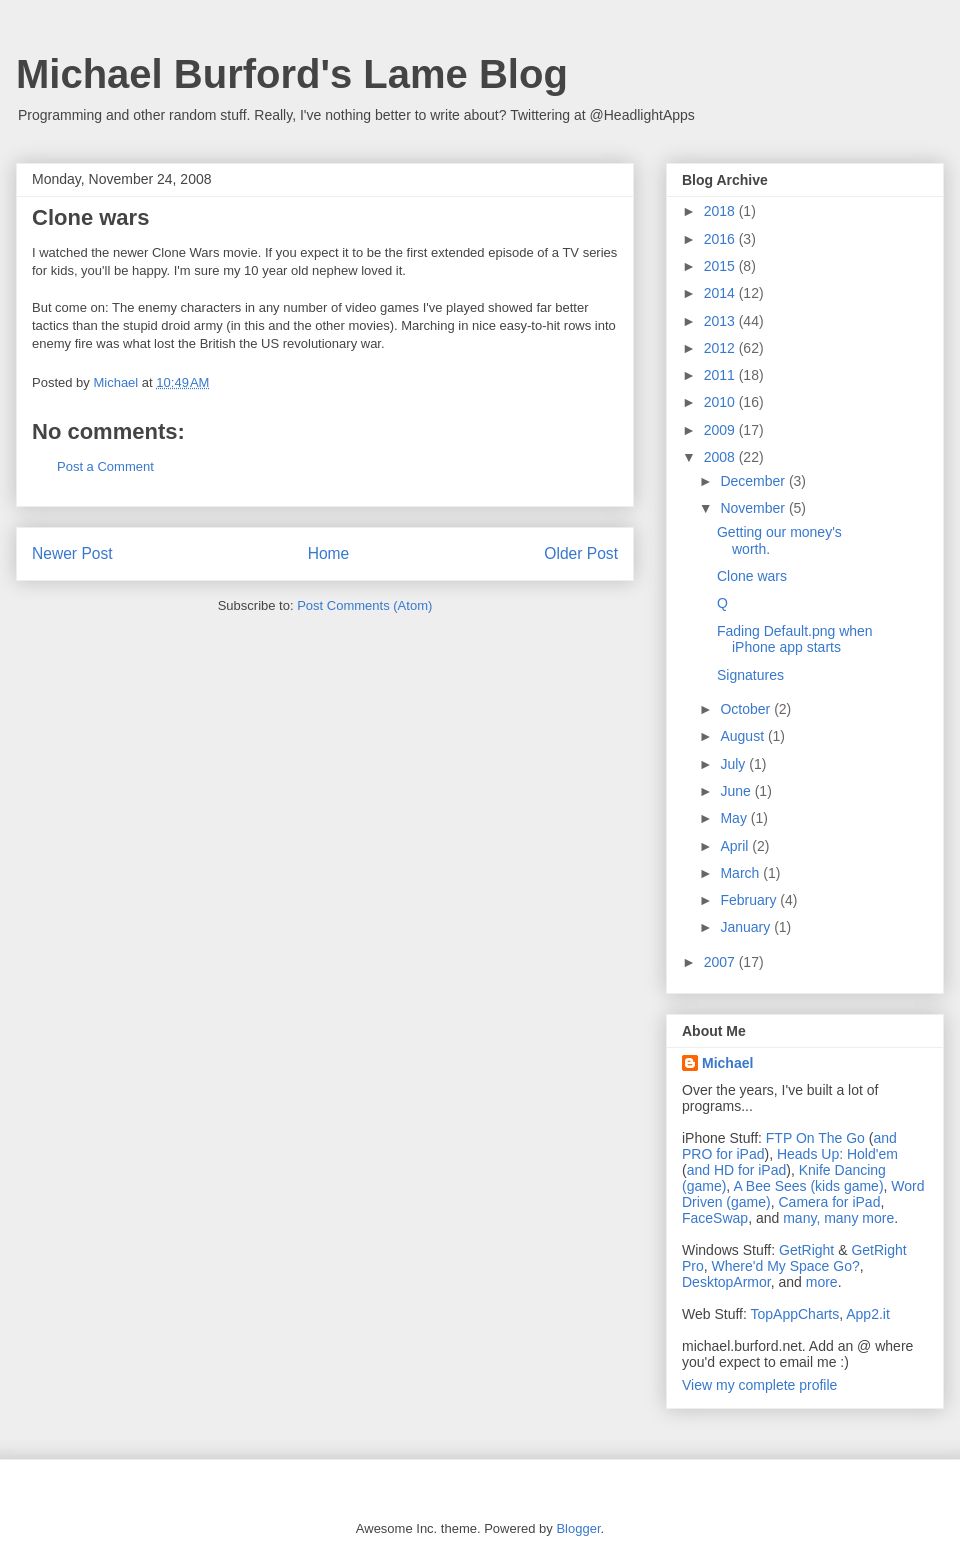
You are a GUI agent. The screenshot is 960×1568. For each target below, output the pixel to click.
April (736, 846)
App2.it (868, 1314)
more (822, 1282)
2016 (721, 239)
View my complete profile (759, 1385)
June (737, 791)
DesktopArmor (726, 1282)
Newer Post (72, 553)
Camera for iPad (829, 1202)
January (747, 927)
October (747, 709)
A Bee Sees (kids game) (808, 1186)
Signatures (750, 675)
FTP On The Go (815, 1138)
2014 (721, 293)
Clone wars (752, 576)
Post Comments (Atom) (364, 605)
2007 (721, 962)
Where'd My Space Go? (786, 1266)
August (743, 736)
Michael (727, 1063)
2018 (721, 211)
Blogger (578, 1528)
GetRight (806, 1250)
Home (329, 553)
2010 (721, 402)
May (735, 818)
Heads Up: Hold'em (837, 1154)
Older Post (581, 553)
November (754, 508)
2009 (721, 430)
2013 (721, 321)
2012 (721, 348)
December (754, 481)
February (750, 900)
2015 (721, 266)
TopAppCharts (795, 1314)
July (734, 764)
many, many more (838, 1218)
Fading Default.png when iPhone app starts (795, 639)
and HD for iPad (737, 1170)
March (741, 873)
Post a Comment (105, 466)
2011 (721, 375)
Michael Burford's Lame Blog (292, 74)
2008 (721, 457)
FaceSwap (715, 1218)
